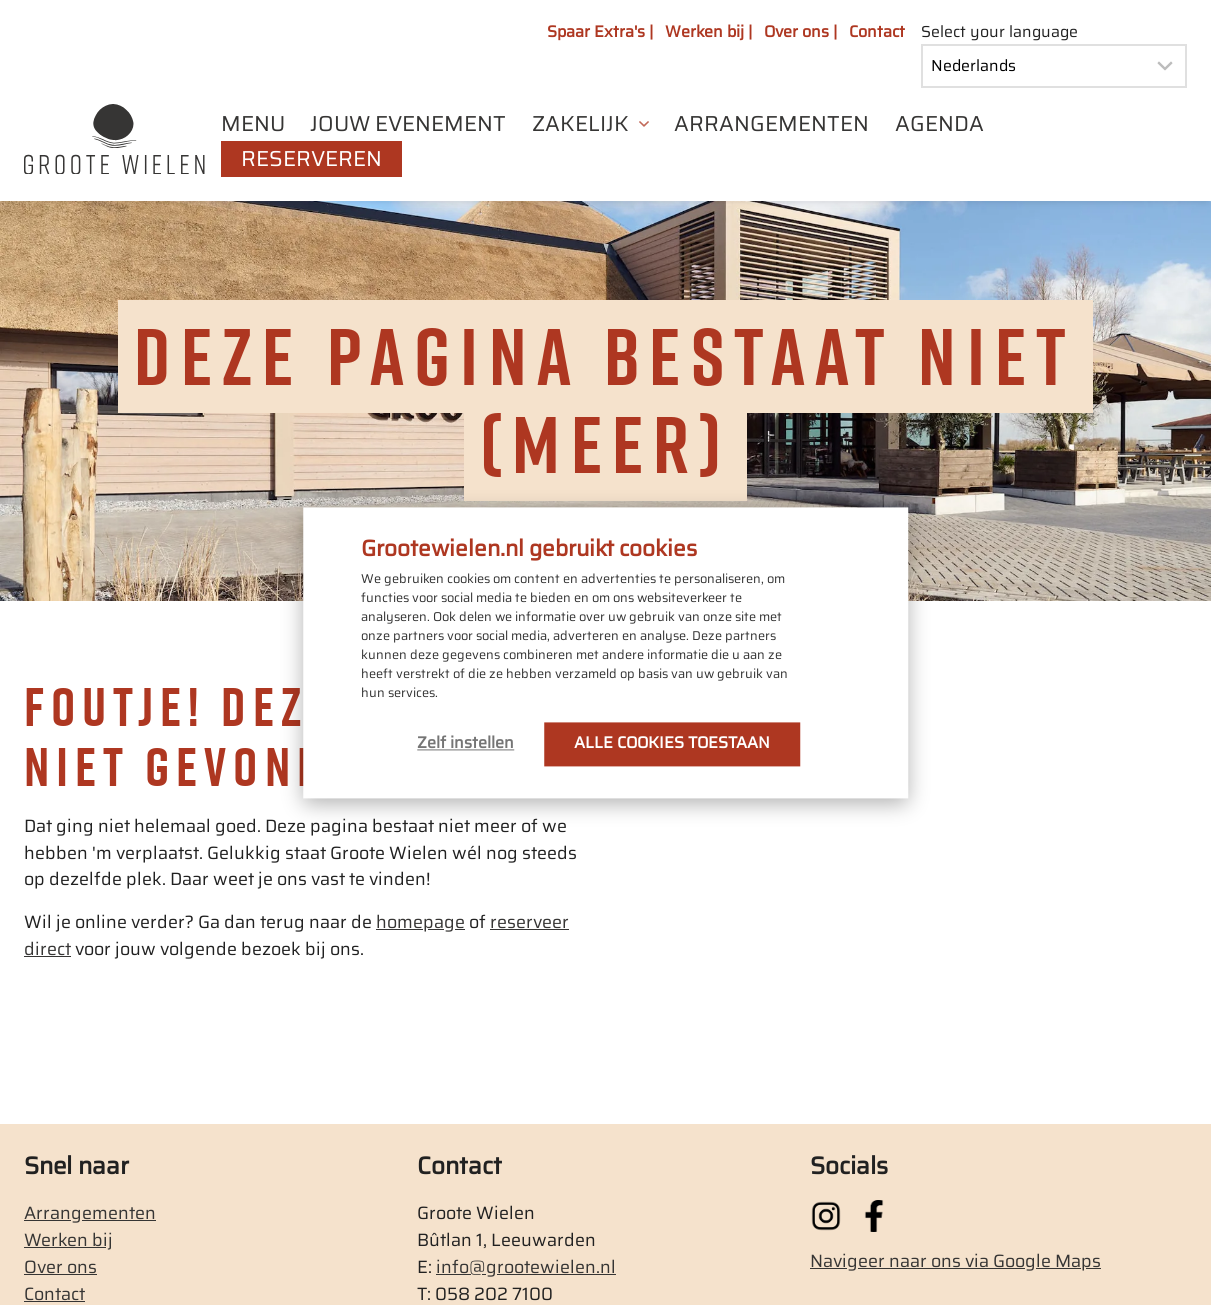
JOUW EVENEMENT (408, 124)
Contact (877, 31)
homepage (420, 922)
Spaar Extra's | (600, 31)
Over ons (60, 1267)
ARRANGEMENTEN (771, 124)
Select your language (999, 31)
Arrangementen (90, 1213)
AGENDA (939, 124)
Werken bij (68, 1240)
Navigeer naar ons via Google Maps (955, 1261)
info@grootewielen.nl (526, 1267)
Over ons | (800, 31)
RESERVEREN (311, 158)
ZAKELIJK (580, 124)
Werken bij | (708, 31)
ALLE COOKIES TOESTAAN (672, 742)
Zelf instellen (465, 742)
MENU (253, 124)
